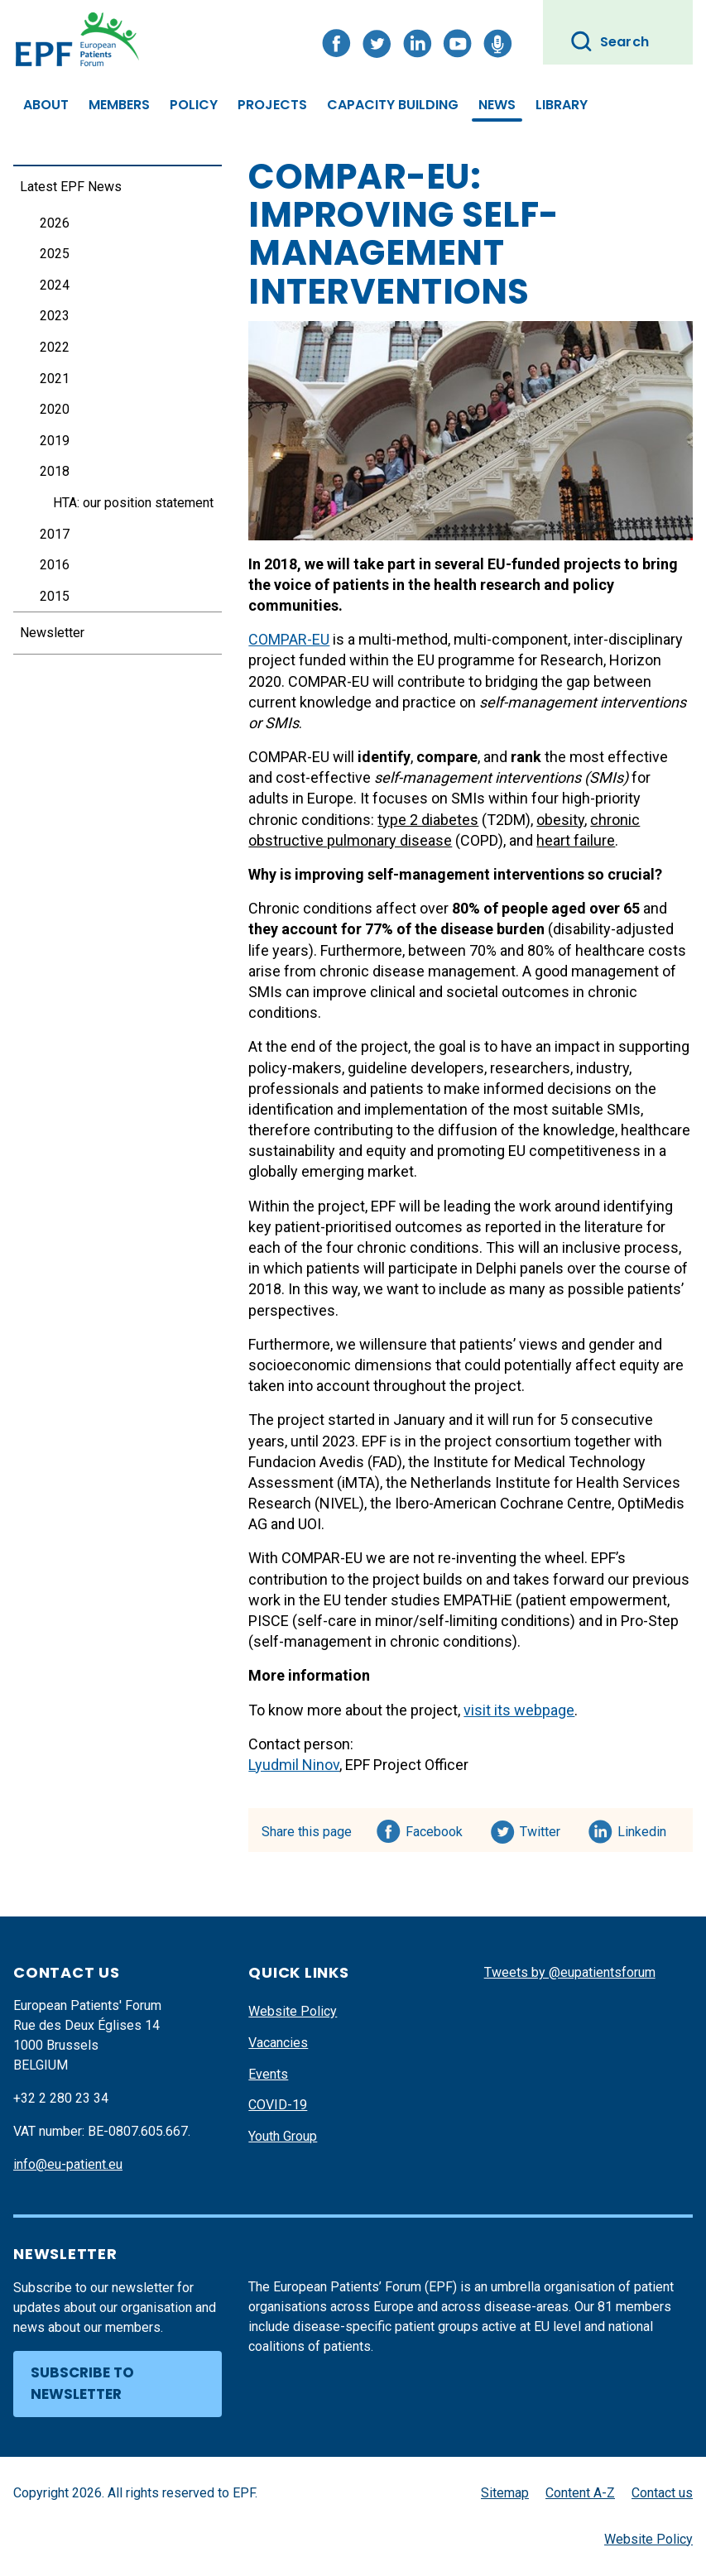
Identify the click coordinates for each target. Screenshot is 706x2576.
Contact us (662, 2493)
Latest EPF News (71, 186)
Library (562, 104)
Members (119, 104)
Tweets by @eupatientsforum (570, 1972)
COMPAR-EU (288, 639)
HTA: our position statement (133, 503)
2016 (55, 565)
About (46, 104)
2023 (55, 316)
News (497, 104)
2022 (55, 347)
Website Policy (292, 2011)
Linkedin (642, 1829)
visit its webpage (518, 1710)
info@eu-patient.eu (67, 2164)
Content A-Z (580, 2493)
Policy (194, 104)
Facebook (434, 1829)
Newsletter (52, 632)
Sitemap (505, 2493)
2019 (55, 441)
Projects (272, 104)
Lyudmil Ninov (293, 1764)
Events (268, 2074)
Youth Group (282, 2136)
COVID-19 (277, 2105)
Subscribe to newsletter (82, 2383)
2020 (55, 409)
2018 (55, 471)
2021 (55, 378)
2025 (55, 253)
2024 (55, 285)
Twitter (545, 1829)
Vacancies (278, 2043)
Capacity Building (393, 104)
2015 (55, 596)
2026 (55, 223)
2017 (55, 534)
